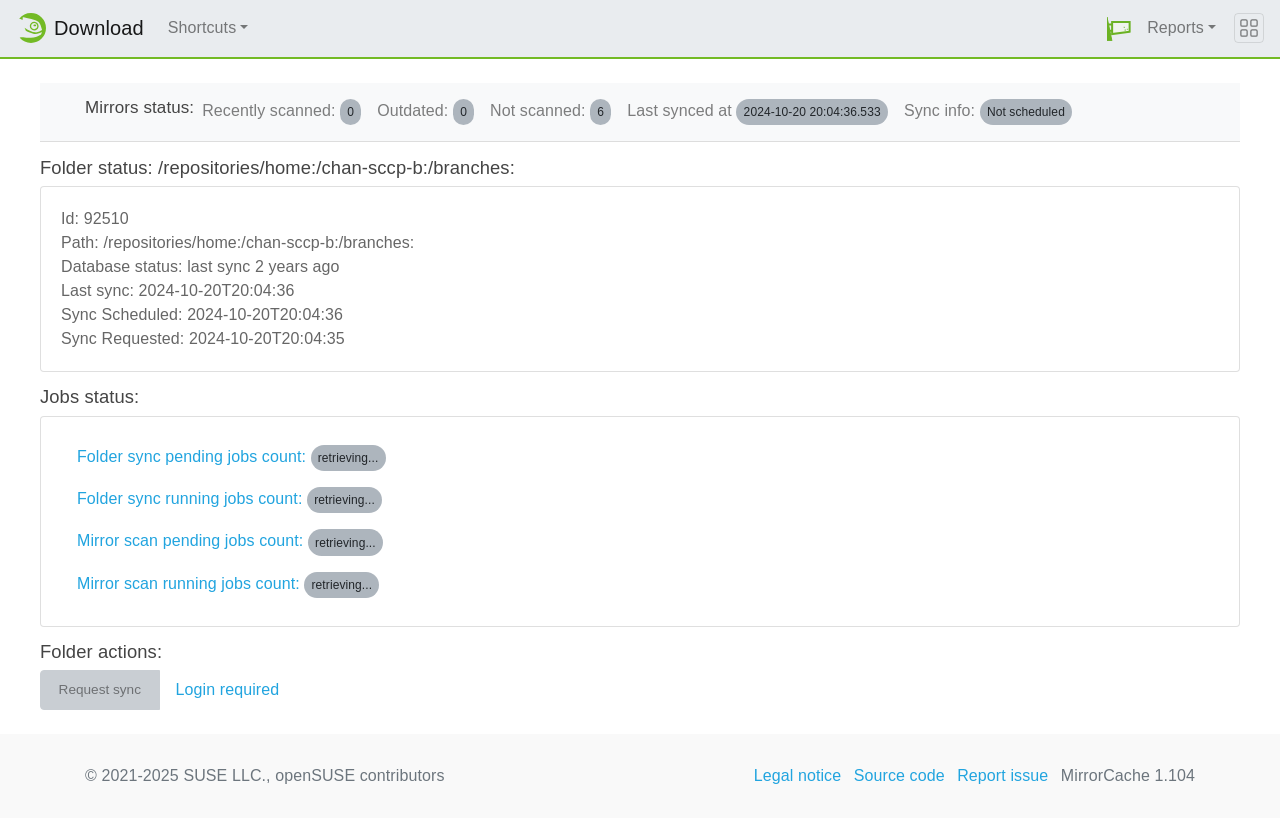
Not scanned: (550, 112)
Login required (228, 689)
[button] (1119, 28)
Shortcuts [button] (202, 27)
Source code (899, 775)
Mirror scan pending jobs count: (230, 542)
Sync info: (988, 112)
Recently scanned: (281, 112)
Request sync (100, 689)
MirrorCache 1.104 (1128, 775)
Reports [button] (1175, 27)
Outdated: (425, 112)
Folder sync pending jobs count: (231, 458)
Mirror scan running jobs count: (228, 585)
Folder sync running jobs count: (229, 500)
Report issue (1002, 775)
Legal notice (798, 775)
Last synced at (757, 112)
